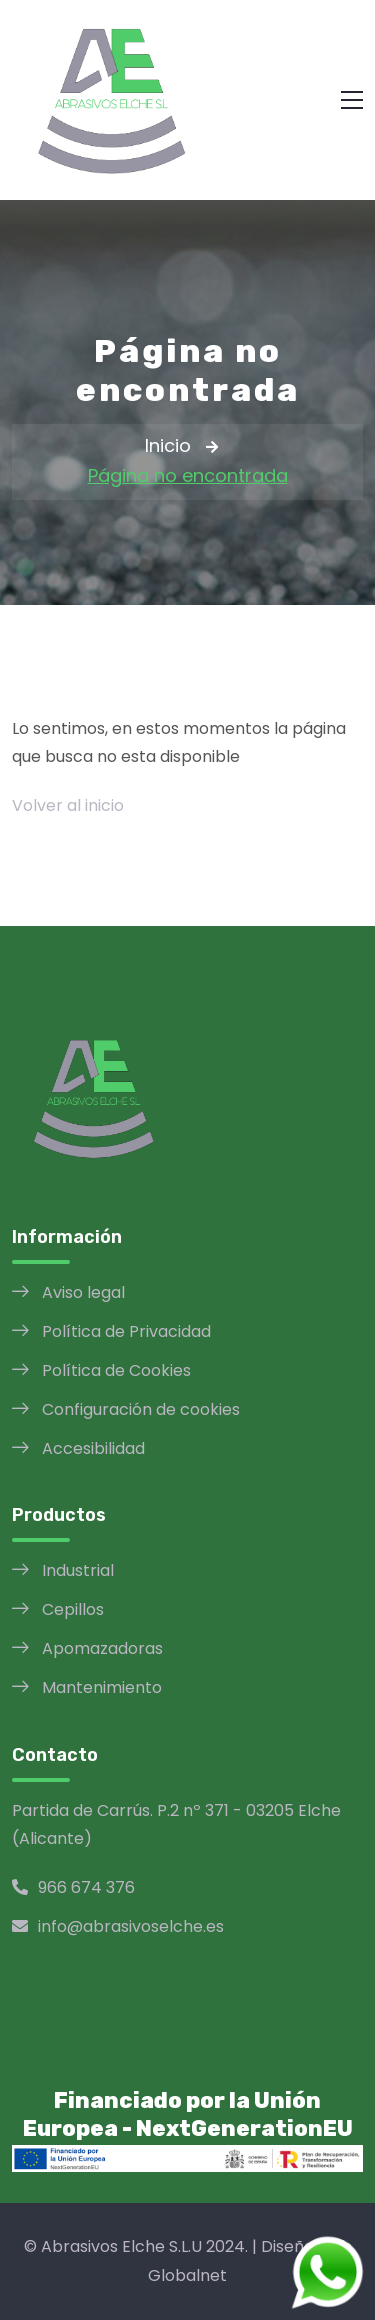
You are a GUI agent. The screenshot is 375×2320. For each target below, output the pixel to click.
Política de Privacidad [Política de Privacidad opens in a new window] (126, 1331)
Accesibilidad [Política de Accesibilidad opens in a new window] (93, 1448)
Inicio (168, 445)
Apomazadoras (102, 1648)
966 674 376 (73, 1887)
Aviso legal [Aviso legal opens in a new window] (83, 1292)
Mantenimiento (102, 1687)
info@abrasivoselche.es (118, 1926)
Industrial (78, 1570)
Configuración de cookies (141, 1409)
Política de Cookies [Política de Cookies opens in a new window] (116, 1370)
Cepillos (73, 1609)
